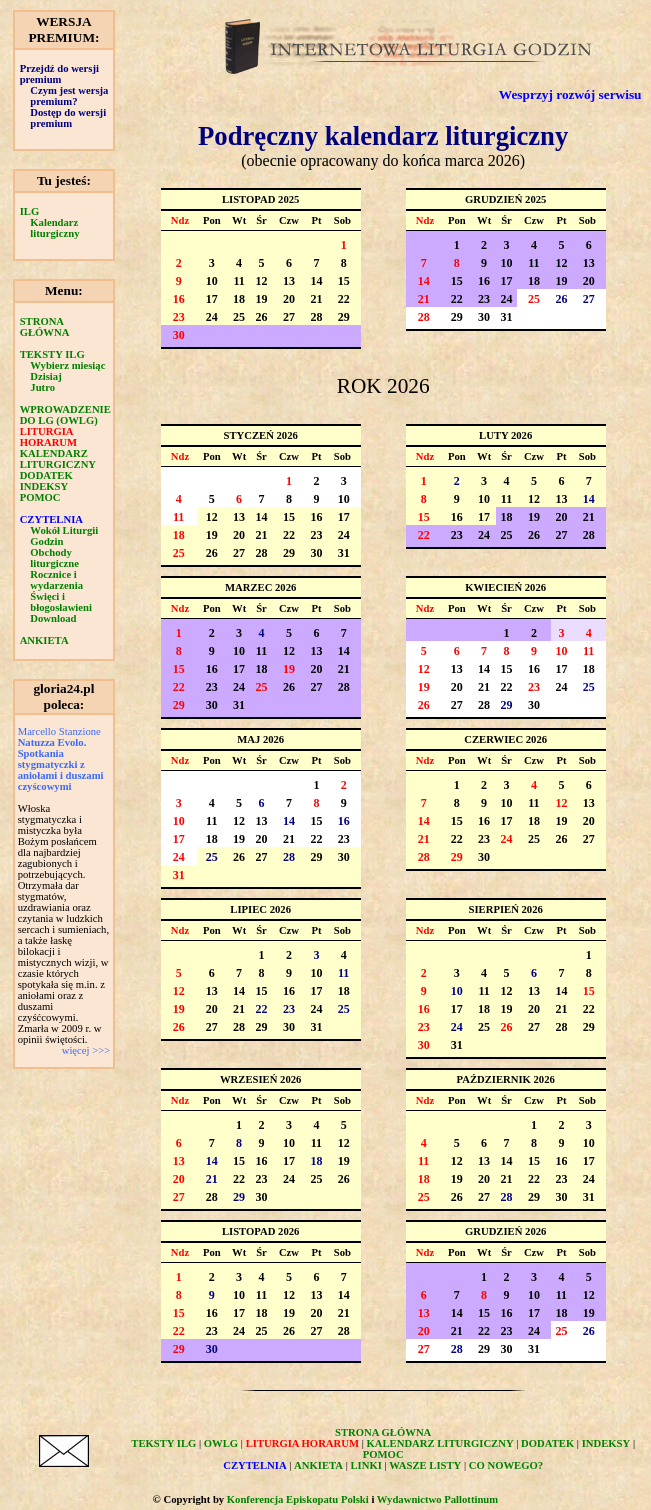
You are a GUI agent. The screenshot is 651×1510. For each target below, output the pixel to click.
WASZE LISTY (425, 1465)
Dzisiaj (45, 376)
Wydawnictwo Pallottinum (437, 1499)
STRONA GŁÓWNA (45, 327)
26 (262, 317)
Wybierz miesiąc (67, 365)
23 (179, 317)
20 (289, 299)
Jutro (42, 387)
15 (344, 281)
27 (289, 317)
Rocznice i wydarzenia (56, 580)
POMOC (40, 497)
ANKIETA (44, 640)
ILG (30, 211)
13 (289, 281)
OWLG (221, 1443)
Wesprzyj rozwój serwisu (570, 94)
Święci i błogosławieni (61, 602)
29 (344, 317)
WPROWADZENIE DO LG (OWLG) (65, 415)
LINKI (366, 1465)
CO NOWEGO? (506, 1465)
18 (239, 299)
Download (53, 618)
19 (262, 299)
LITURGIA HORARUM (48, 437)
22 (344, 299)
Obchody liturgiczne (54, 558)
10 (212, 281)
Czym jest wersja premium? (69, 96)
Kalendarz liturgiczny (54, 228)
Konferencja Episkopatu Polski (298, 1499)
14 (316, 281)
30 (179, 335)
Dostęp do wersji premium (68, 118)
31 (507, 317)
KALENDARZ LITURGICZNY (58, 459)
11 (238, 281)
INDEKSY (44, 486)
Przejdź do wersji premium (59, 74)
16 (179, 299)
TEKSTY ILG (52, 354)
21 (316, 299)
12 (262, 281)
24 (212, 317)
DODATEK (46, 475)
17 (212, 299)
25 (239, 317)
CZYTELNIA (51, 519)
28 (316, 317)
